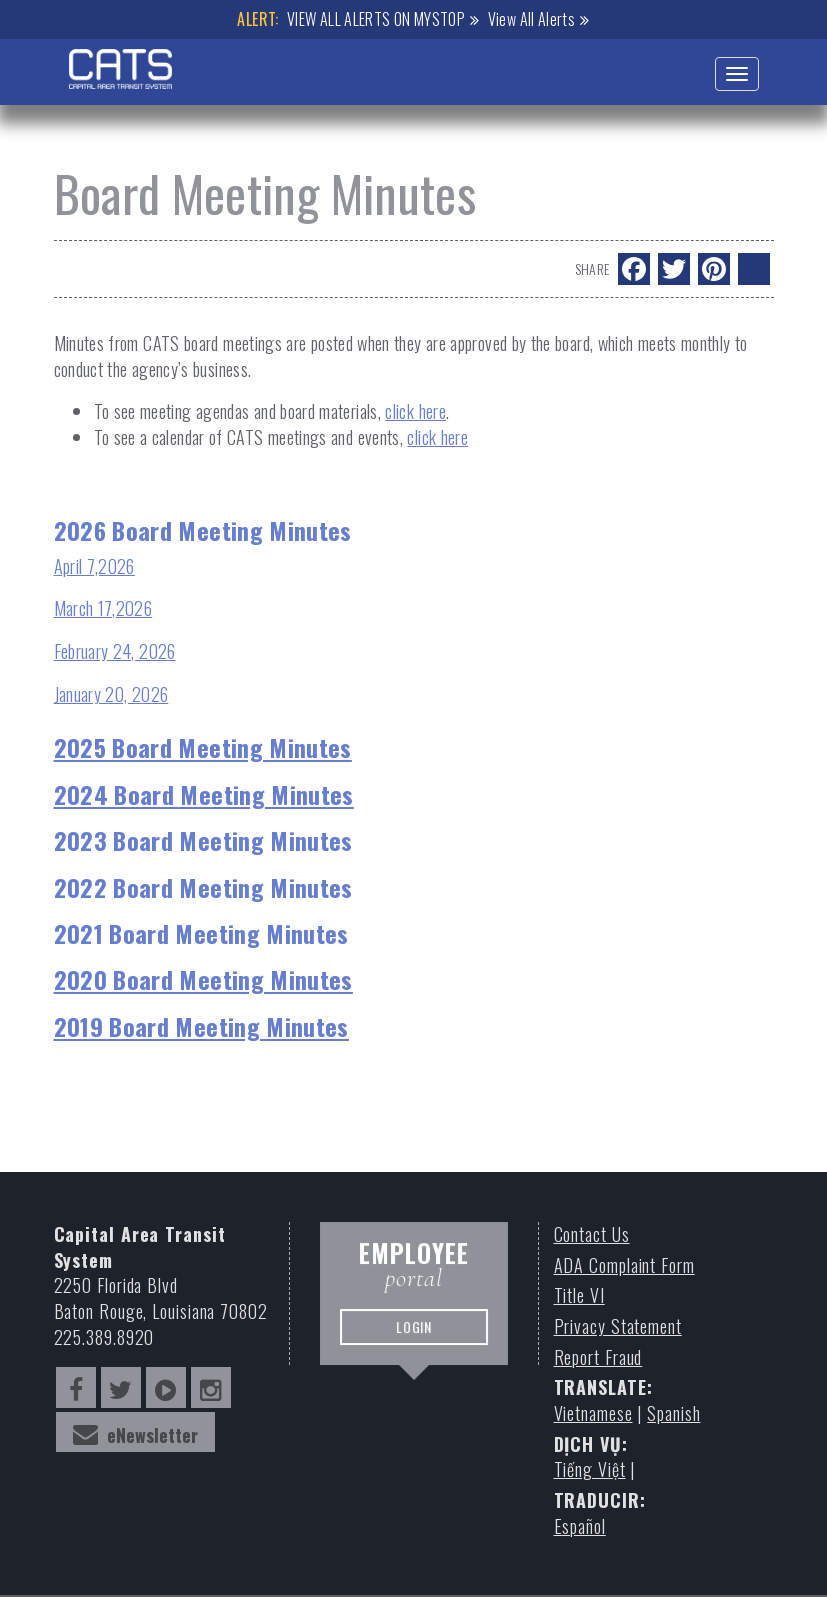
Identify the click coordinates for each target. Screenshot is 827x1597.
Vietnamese (593, 1413)
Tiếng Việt (590, 1469)
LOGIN (413, 1334)
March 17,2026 (103, 608)
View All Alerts (531, 19)
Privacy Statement (618, 1326)
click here (415, 411)
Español (580, 1526)
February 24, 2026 (115, 651)
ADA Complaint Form (624, 1265)
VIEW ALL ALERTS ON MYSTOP (376, 19)
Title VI (579, 1295)
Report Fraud (598, 1357)
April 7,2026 (94, 566)
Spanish (673, 1413)
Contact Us (592, 1234)
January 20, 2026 (111, 694)
